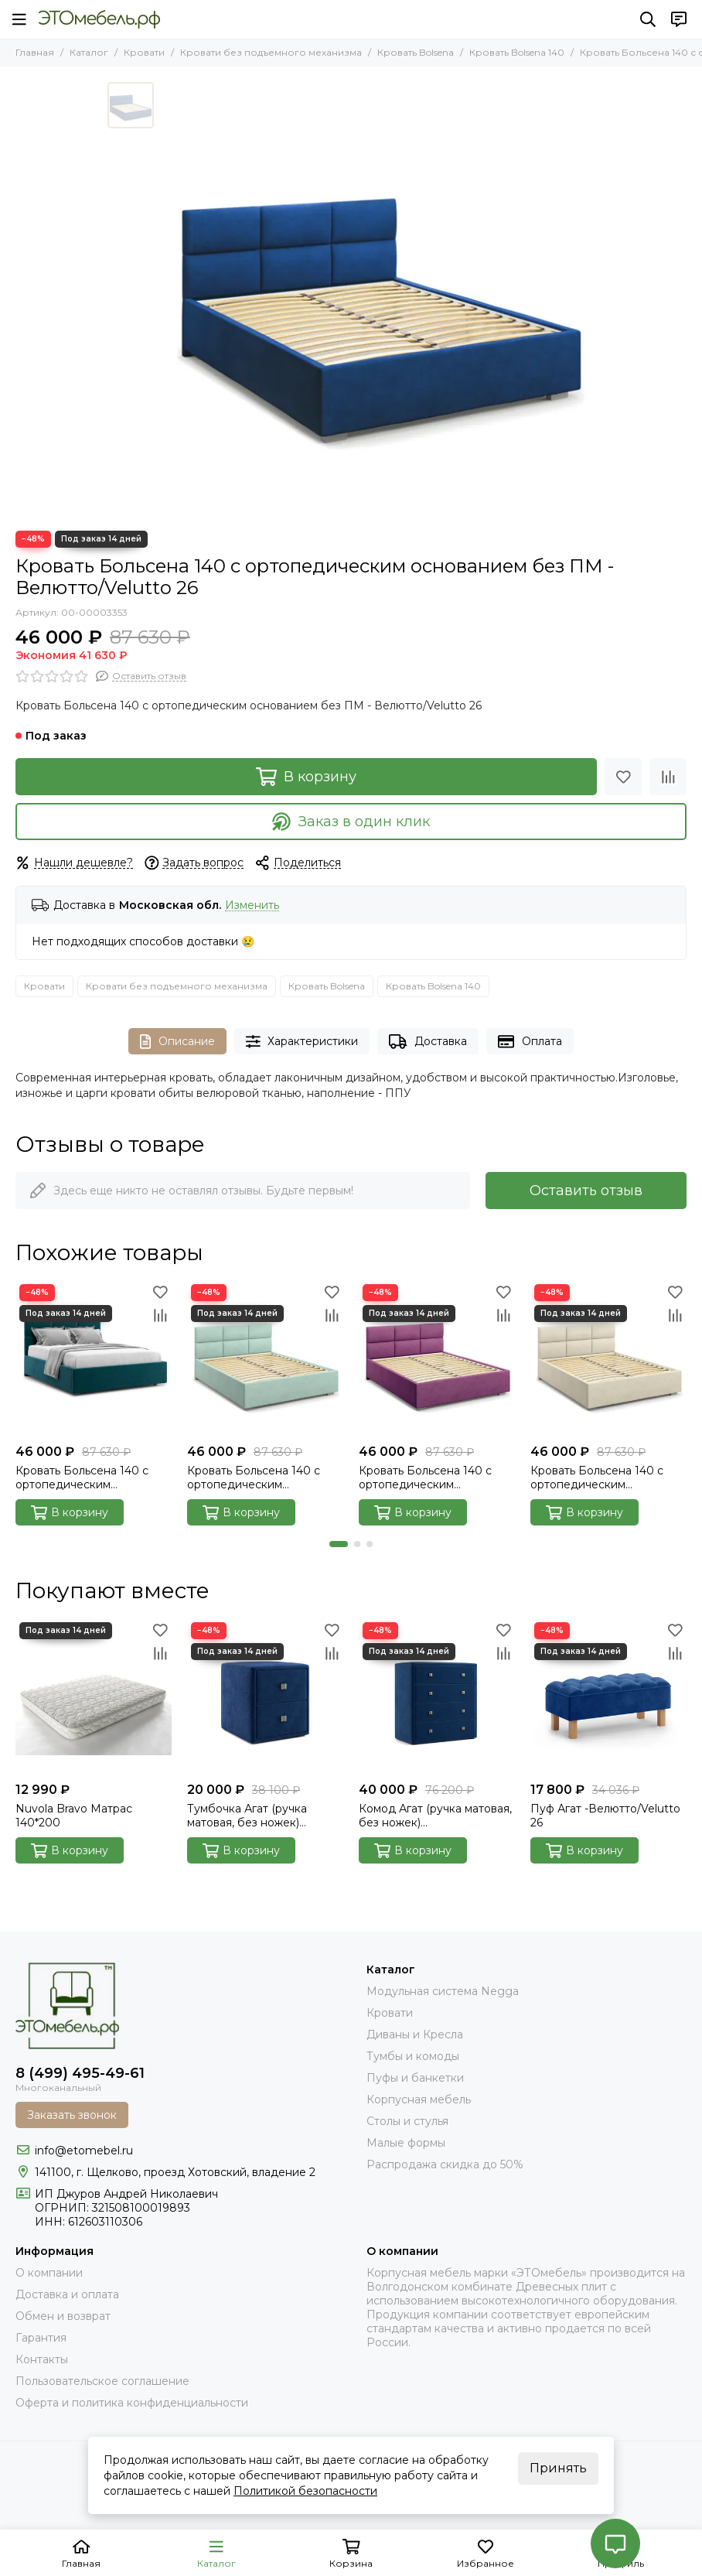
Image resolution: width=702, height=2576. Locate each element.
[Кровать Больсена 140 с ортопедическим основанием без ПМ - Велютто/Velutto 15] (437, 1358)
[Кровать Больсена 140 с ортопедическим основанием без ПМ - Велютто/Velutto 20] (93, 1358)
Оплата (530, 1041)
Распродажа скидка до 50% (444, 2164)
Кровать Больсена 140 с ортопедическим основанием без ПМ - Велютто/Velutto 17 (596, 1477)
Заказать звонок (72, 2115)
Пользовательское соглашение (102, 2381)
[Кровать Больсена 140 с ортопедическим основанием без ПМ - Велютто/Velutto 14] (265, 1358)
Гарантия (40, 2338)
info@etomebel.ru (84, 2150)
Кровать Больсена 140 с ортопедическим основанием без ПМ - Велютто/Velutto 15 (425, 1477)
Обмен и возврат (63, 2316)
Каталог (89, 52)
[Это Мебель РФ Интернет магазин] (99, 19)
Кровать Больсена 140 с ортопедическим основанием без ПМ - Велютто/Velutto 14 (253, 1477)
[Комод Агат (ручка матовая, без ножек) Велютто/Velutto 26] (437, 1696)
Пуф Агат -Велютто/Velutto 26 (605, 1816)
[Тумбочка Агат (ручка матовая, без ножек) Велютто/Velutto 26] (265, 1696)
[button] (338, 1544)
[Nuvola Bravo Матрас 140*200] (93, 1696)
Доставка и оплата (67, 2294)
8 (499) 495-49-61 (80, 2073)
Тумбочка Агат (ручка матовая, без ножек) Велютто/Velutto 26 (247, 1816)
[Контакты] (678, 19)
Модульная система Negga (442, 1991)
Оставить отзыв (586, 1190)
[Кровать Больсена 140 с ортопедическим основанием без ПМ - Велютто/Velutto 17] (608, 1358)
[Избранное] (623, 776)
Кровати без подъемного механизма (271, 52)
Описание (177, 1041)
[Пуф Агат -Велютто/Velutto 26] (608, 1696)
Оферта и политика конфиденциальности (131, 2403)
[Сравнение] (668, 776)
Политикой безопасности (305, 2491)
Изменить (252, 905)
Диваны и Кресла (414, 2034)
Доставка (428, 1041)
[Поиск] (647, 19)
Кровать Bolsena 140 (516, 52)
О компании (49, 2273)
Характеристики (302, 1041)
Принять (558, 2468)
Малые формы (405, 2143)
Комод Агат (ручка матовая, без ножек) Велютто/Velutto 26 (435, 1816)
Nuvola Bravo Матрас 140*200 (73, 1816)
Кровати (144, 52)
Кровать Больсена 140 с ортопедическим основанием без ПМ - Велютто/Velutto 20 (81, 1477)
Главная (34, 52)
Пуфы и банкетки (415, 2078)
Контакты (41, 2359)
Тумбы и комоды (412, 2056)
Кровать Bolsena (415, 52)
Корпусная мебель (418, 2099)
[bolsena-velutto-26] (378, 298)
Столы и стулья (407, 2121)
